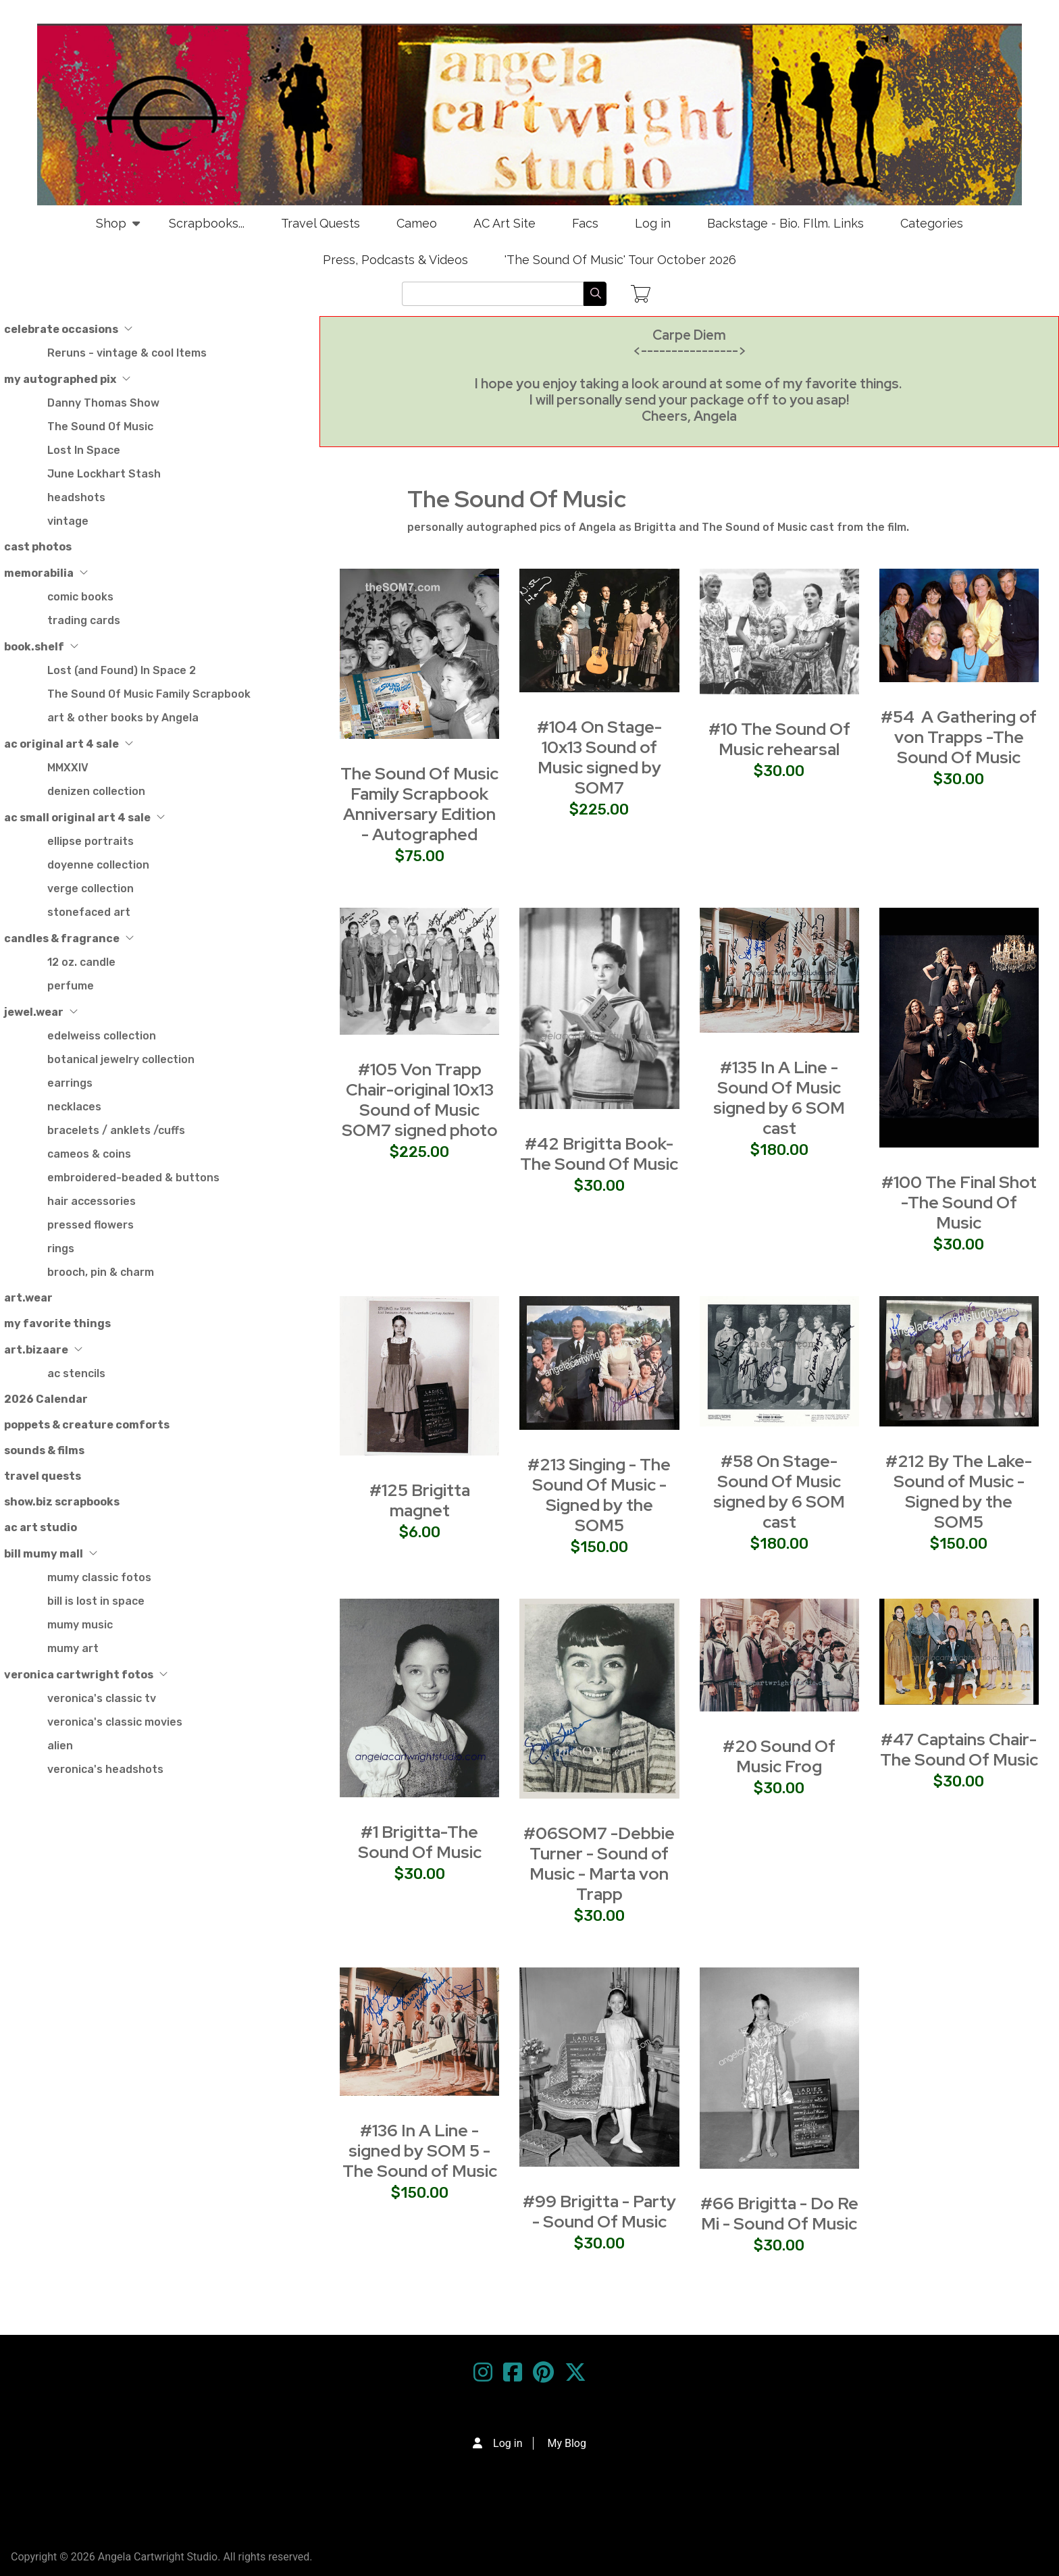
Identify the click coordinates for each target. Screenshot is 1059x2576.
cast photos (38, 546)
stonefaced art (88, 912)
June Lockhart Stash (104, 473)
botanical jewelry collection (121, 1059)
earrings (70, 1083)
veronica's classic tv (101, 1698)
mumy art (73, 1648)
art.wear (28, 1297)
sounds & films (44, 1450)
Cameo (416, 223)
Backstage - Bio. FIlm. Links (785, 223)
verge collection (90, 888)
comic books (80, 596)
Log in (653, 223)
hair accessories (91, 1201)
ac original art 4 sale (69, 744)
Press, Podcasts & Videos (395, 260)
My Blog (566, 2443)
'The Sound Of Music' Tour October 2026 (620, 260)
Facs (585, 223)
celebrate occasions (68, 329)
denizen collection (96, 791)
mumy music (80, 1624)
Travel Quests (320, 223)
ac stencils (76, 1373)
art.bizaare (43, 1349)
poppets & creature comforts (87, 1424)
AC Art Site (504, 223)
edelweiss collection (101, 1035)
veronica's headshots (105, 1769)
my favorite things (57, 1323)
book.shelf (41, 646)
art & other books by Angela (123, 717)
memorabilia (46, 573)
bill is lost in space (96, 1601)
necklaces (74, 1106)
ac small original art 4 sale (84, 817)
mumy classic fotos (99, 1577)
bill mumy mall (51, 1553)
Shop (111, 229)
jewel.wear (41, 1012)
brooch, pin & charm (100, 1272)
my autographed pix (67, 379)
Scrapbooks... (206, 223)
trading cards (83, 620)
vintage (67, 521)
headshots (76, 497)
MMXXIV (67, 767)
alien (60, 1745)
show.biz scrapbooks (62, 1501)
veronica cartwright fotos (86, 1674)
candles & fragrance (69, 938)
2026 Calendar (46, 1399)
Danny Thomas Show (103, 402)
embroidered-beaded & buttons (133, 1177)
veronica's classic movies (114, 1722)
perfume (70, 985)
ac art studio (40, 1527)
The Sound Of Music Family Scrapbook (149, 694)
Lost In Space (83, 450)
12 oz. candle (81, 962)
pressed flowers (90, 1224)
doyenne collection (98, 864)
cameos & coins (89, 1154)
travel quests (42, 1476)
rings (60, 1248)
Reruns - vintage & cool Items (127, 352)
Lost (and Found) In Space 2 (121, 670)
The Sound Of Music (100, 426)
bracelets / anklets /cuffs (116, 1130)
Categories (931, 223)
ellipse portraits (90, 841)
